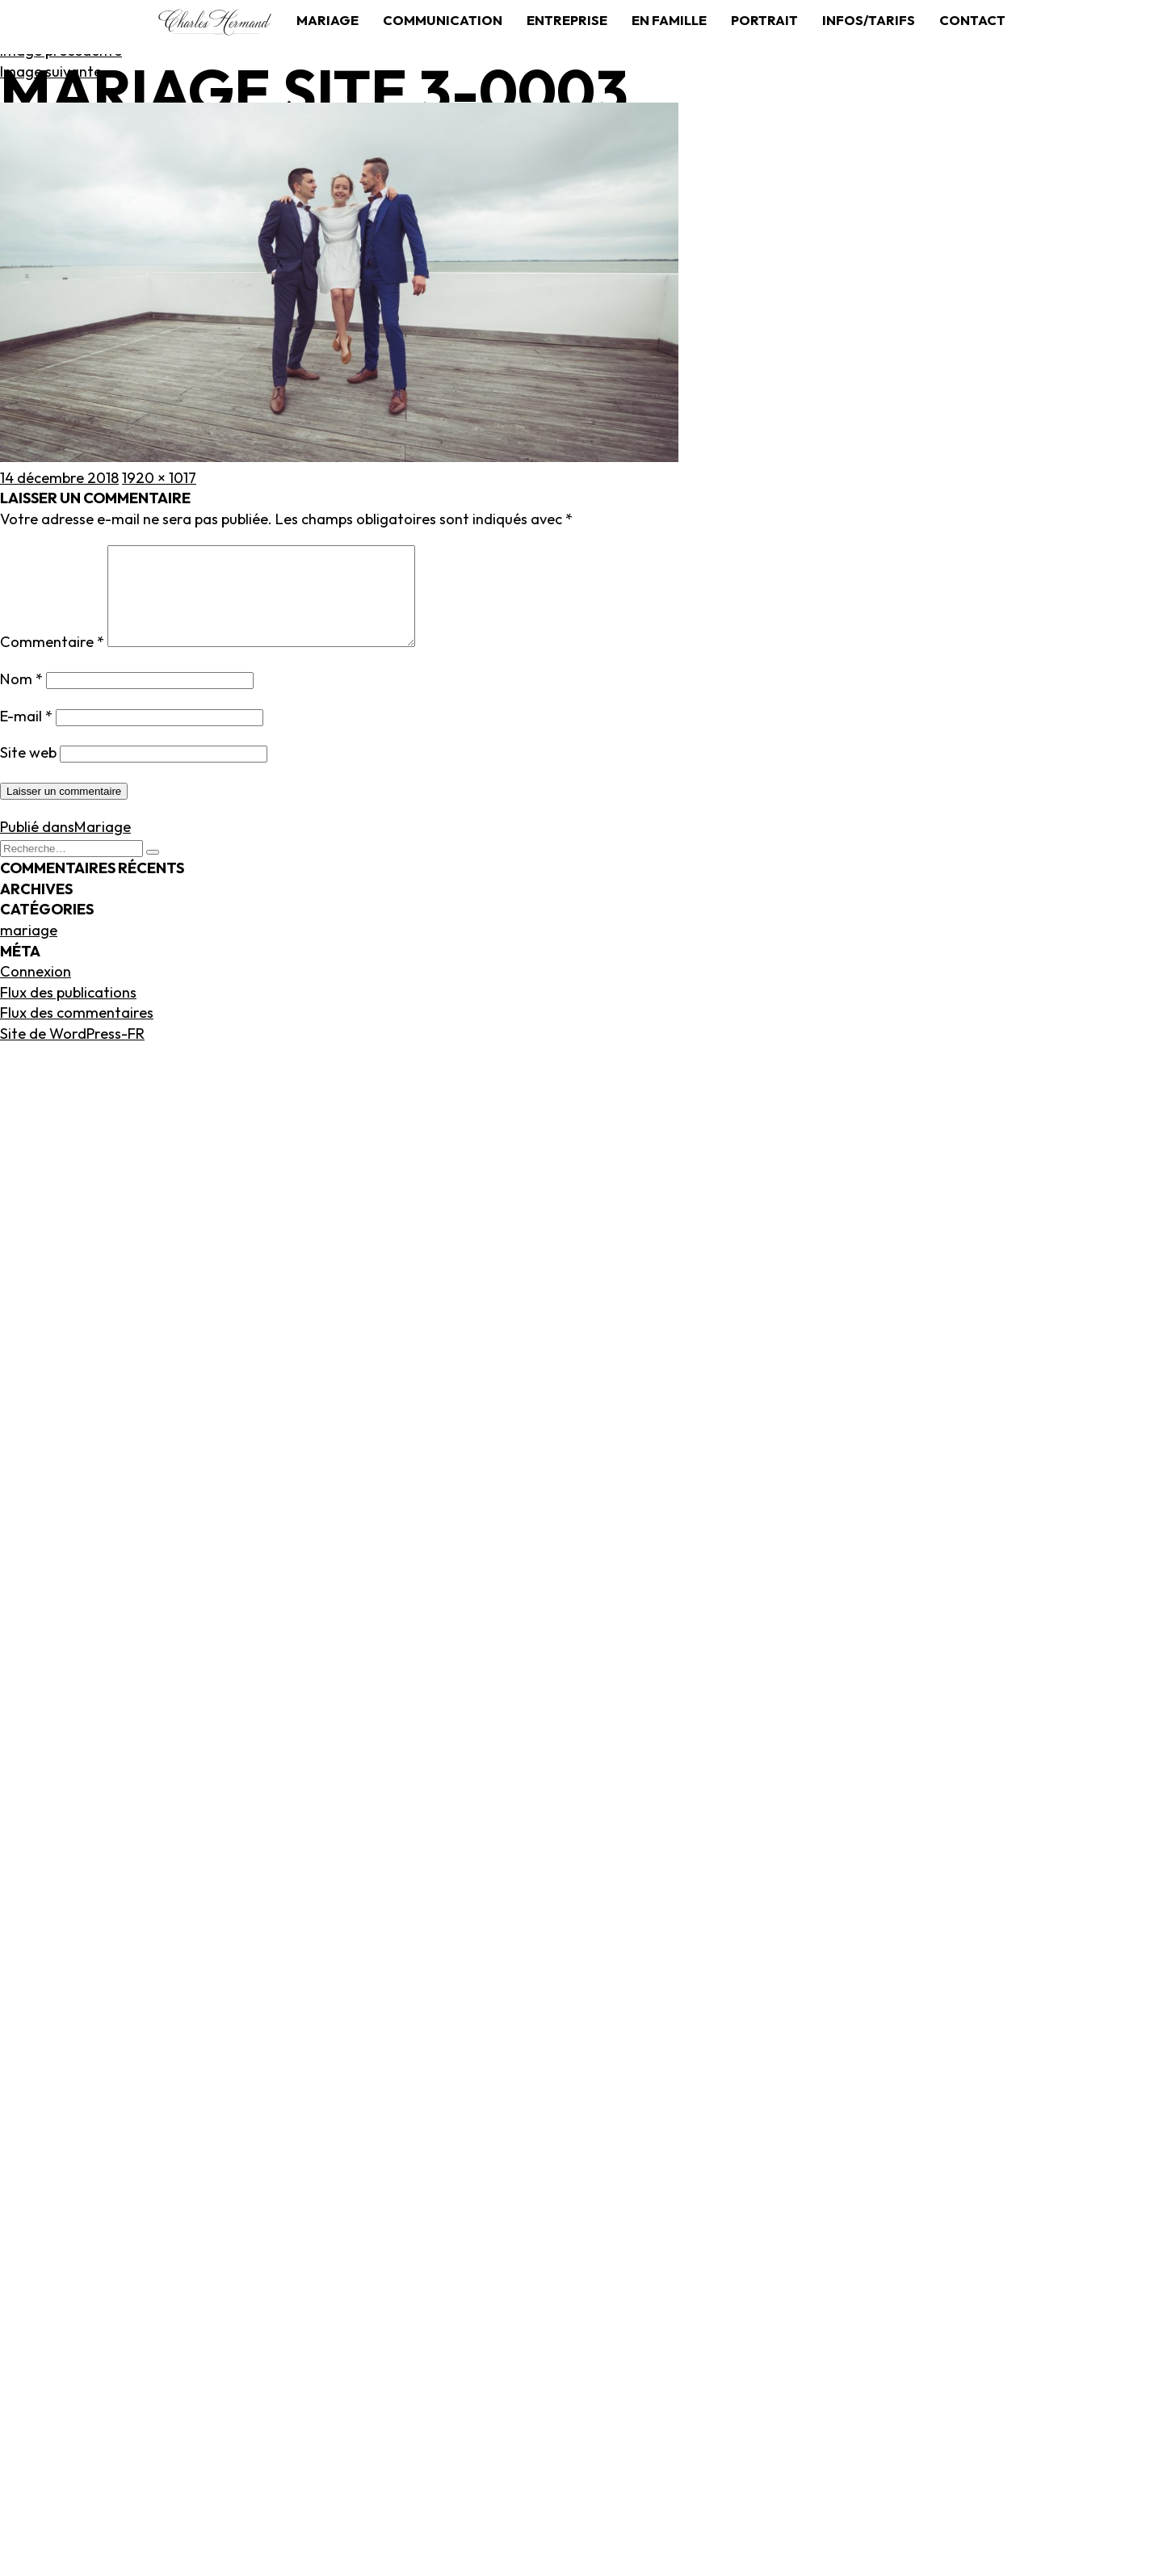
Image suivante (51, 71)
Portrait (764, 20)
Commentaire (52, 661)
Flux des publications (68, 1011)
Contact (972, 20)
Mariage (327, 20)
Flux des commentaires (76, 1032)
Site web (28, 772)
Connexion (35, 990)
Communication (442, 20)
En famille (669, 20)
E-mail (26, 735)
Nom (21, 698)
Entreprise (567, 20)
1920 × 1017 (159, 478)
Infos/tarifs (868, 20)
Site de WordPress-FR (72, 1053)
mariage (28, 949)
